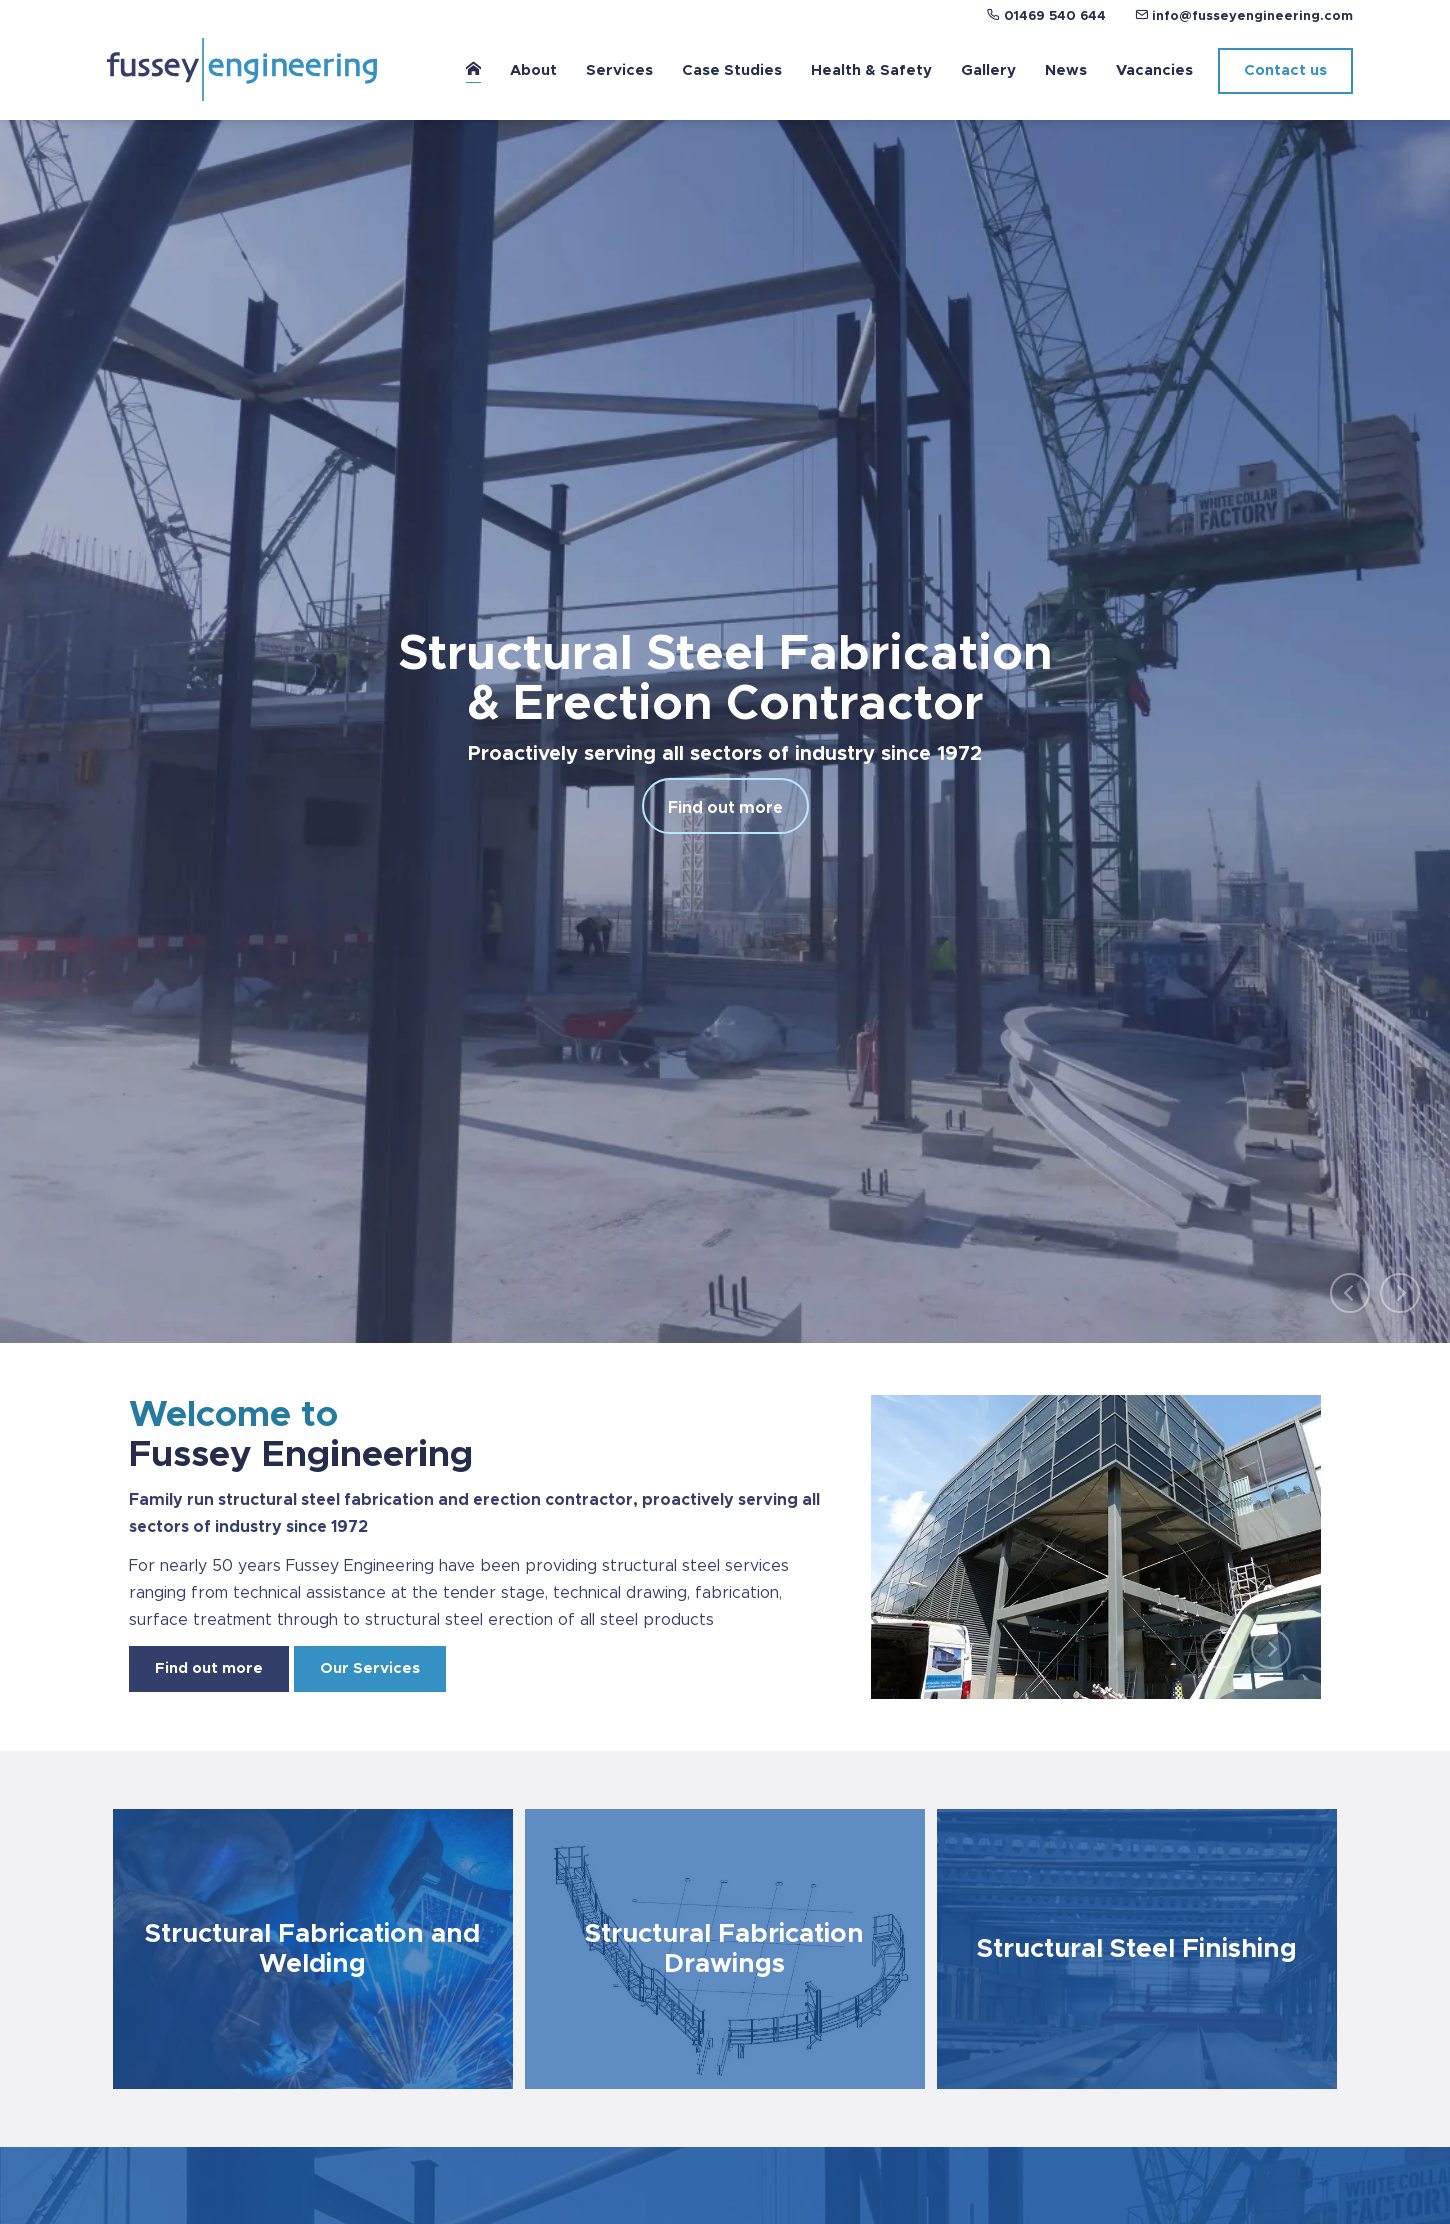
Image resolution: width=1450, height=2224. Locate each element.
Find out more (725, 808)
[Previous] (1350, 1293)
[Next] (1400, 1293)
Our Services (370, 1668)
